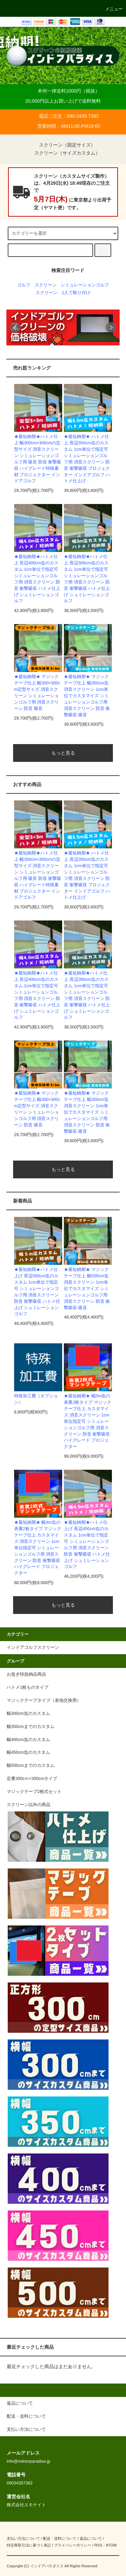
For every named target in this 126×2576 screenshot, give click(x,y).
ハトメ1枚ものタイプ (27, 1687)
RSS (98, 2545)
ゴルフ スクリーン (36, 285)
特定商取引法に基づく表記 (29, 2545)
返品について (91, 2538)
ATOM (111, 2545)
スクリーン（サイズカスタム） (63, 153)
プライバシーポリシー (72, 2545)
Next (111, 327)
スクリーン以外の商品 (28, 1804)
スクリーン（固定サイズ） (63, 145)
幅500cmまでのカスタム (30, 1765)
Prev (15, 327)
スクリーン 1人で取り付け (63, 292)
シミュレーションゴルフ (85, 285)
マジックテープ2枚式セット (34, 1791)
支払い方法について (23, 2538)
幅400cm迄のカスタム (28, 1739)
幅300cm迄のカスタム (28, 1713)
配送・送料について (59, 2538)
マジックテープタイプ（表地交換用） (44, 1700)
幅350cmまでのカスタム (30, 1726)
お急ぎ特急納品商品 (26, 1674)
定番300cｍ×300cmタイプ (32, 1778)
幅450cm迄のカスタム (28, 1752)
